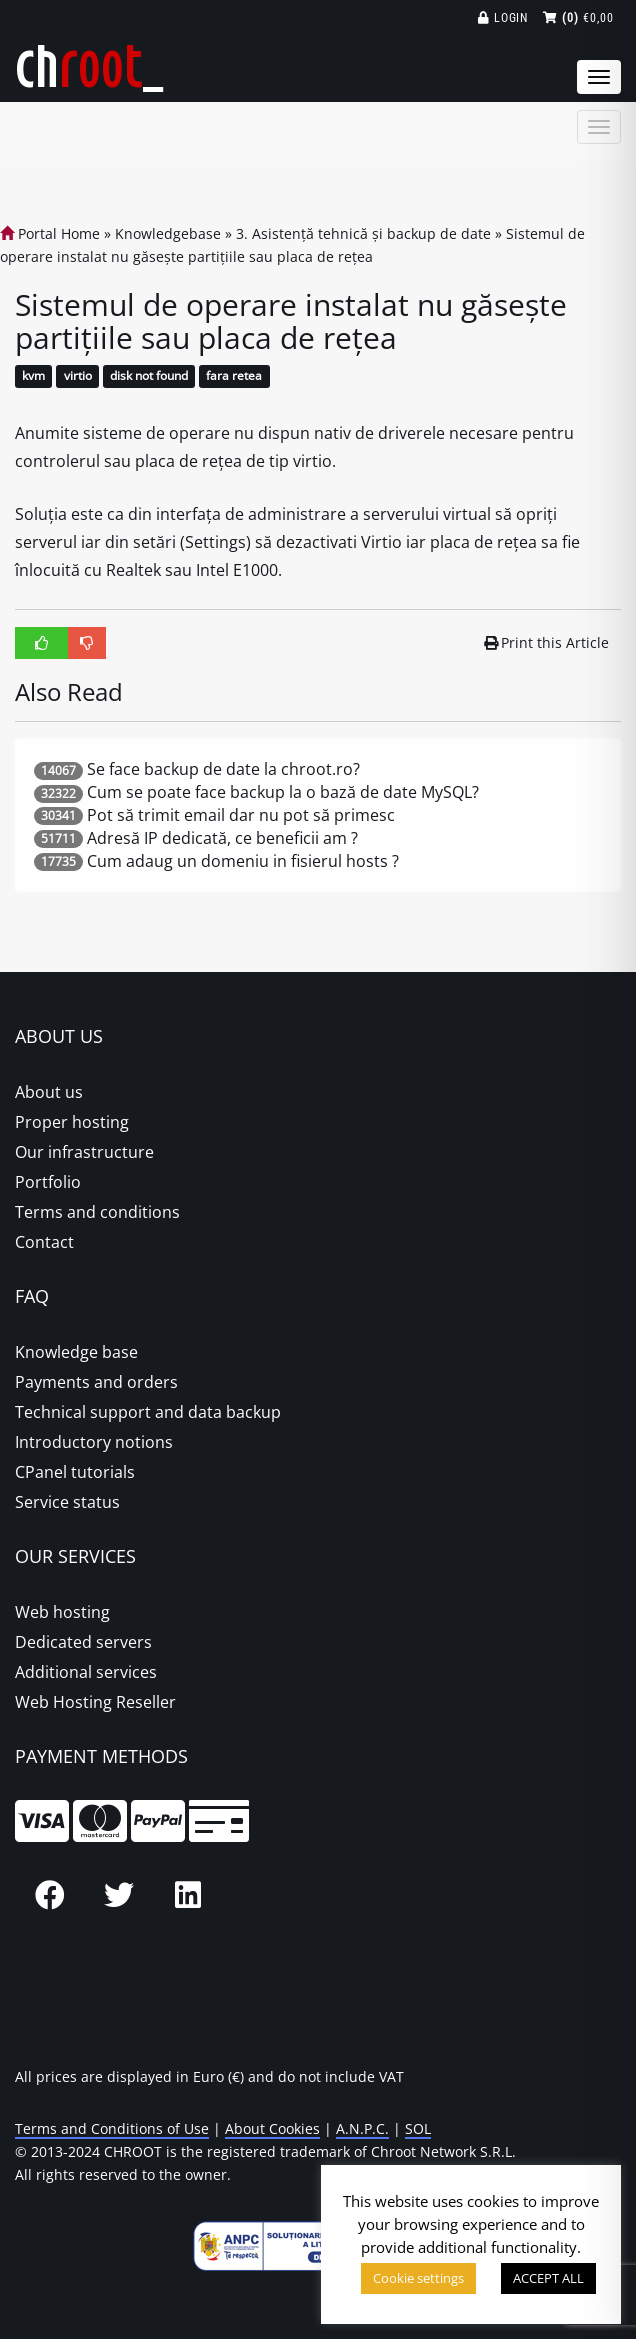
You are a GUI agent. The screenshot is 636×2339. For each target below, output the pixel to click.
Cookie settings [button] (418, 2278)
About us (49, 1092)
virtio (78, 376)
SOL (418, 2128)
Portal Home (50, 233)
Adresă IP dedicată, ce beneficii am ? (222, 838)
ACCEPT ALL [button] (548, 2278)
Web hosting (62, 1612)
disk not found (149, 376)
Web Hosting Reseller (95, 1702)
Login (503, 18)
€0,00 (578, 18)
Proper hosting (72, 1122)
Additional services (86, 1672)
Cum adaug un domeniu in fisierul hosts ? (243, 861)
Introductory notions (94, 1442)
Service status (67, 1502)
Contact (44, 1242)
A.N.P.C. (362, 2128)
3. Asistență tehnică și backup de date (363, 233)
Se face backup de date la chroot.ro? (223, 769)
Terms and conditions (97, 1212)
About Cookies (272, 2128)
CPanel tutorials (75, 1472)
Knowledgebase (168, 233)
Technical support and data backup (148, 1412)
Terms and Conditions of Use (112, 2128)
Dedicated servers (83, 1642)
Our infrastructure (84, 1152)
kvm (33, 376)
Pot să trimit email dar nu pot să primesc (241, 815)
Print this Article (547, 642)
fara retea (234, 376)
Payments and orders (96, 1382)
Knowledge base (76, 1352)
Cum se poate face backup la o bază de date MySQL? (283, 792)
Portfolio (48, 1182)
